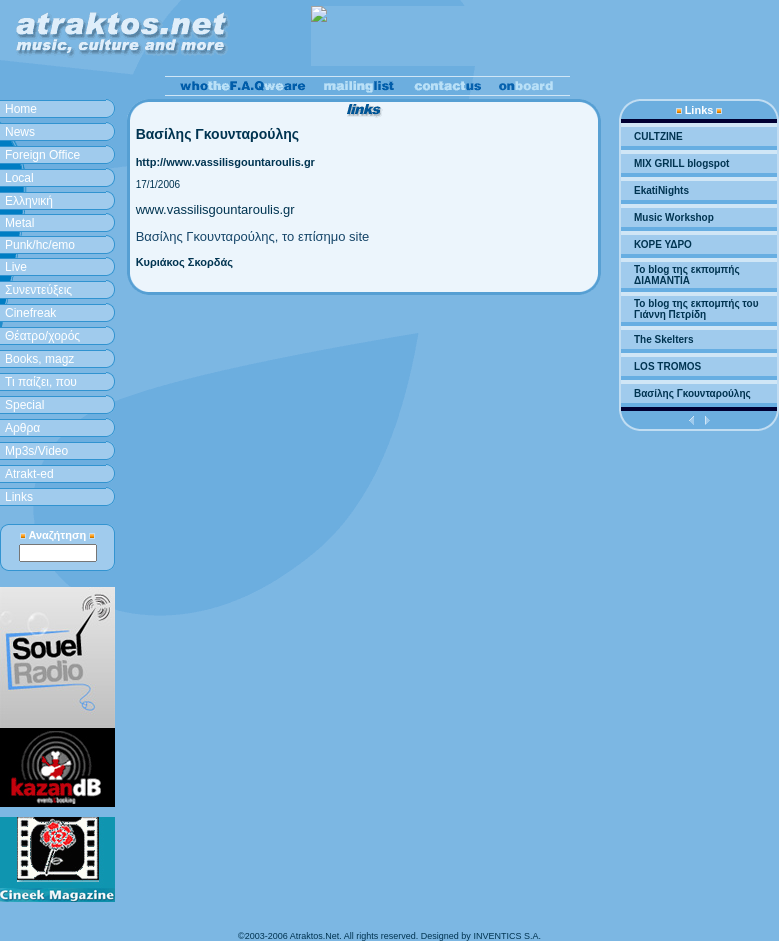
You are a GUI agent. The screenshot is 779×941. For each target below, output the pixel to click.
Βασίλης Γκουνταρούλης (692, 393)
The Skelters (663, 339)
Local (19, 178)
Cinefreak (30, 313)
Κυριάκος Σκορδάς (184, 262)
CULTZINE (658, 136)
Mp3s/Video (36, 451)
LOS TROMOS (667, 366)
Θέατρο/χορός (42, 336)
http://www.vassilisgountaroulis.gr (225, 162)
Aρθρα (22, 428)
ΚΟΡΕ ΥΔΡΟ (663, 244)
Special (24, 405)
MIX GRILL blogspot (681, 163)
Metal (19, 223)
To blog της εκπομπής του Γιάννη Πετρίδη (696, 309)
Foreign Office (42, 155)
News (20, 132)
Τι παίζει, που (41, 382)
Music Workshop (674, 217)
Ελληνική (29, 201)
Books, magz (39, 359)
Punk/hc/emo (40, 245)
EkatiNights (661, 190)
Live (16, 267)
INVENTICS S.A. (507, 936)
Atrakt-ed (29, 474)
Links (19, 497)
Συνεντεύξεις (38, 290)
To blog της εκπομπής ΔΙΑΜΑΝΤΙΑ (687, 275)
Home (21, 109)
